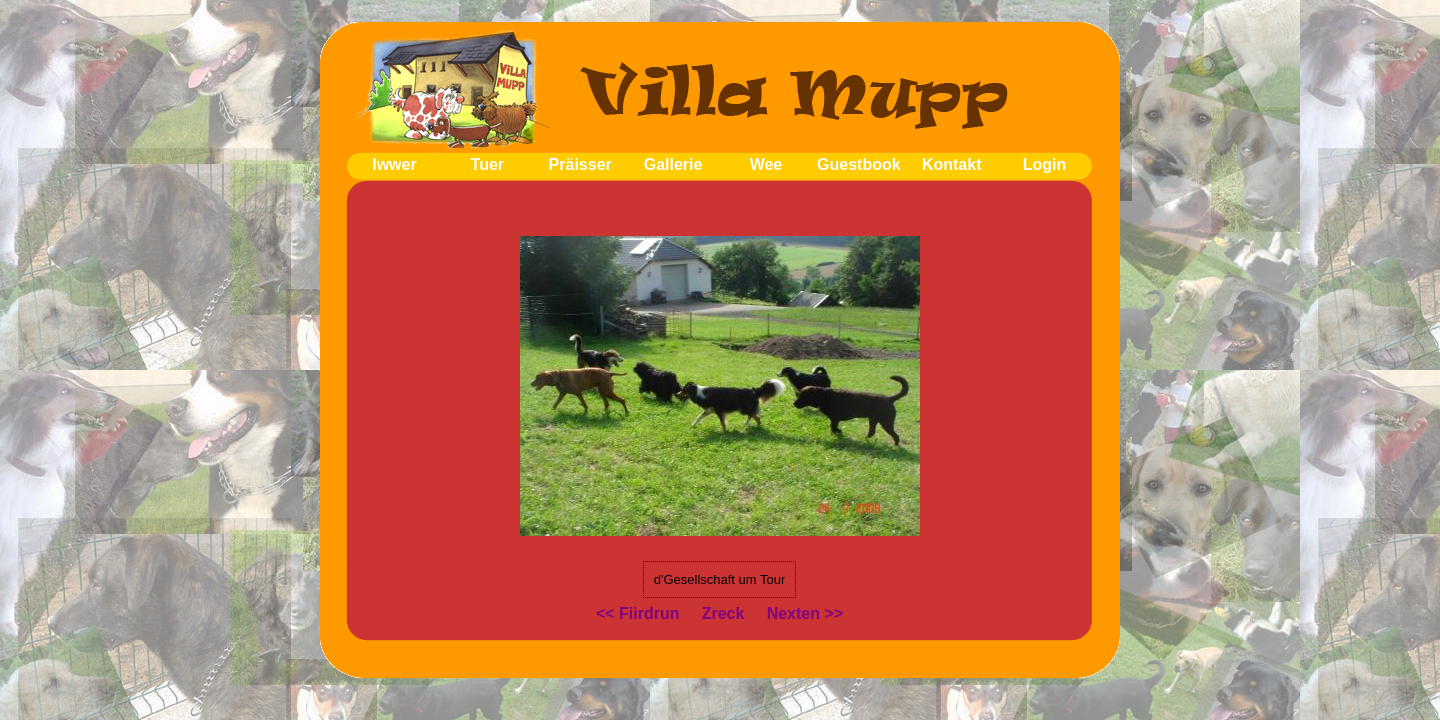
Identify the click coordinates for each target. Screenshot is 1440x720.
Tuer (487, 164)
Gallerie (673, 164)
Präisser (580, 164)
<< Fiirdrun (638, 613)
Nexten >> (805, 613)
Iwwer (394, 164)
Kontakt (952, 164)
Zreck (723, 613)
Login (1045, 164)
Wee (766, 164)
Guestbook (859, 164)
